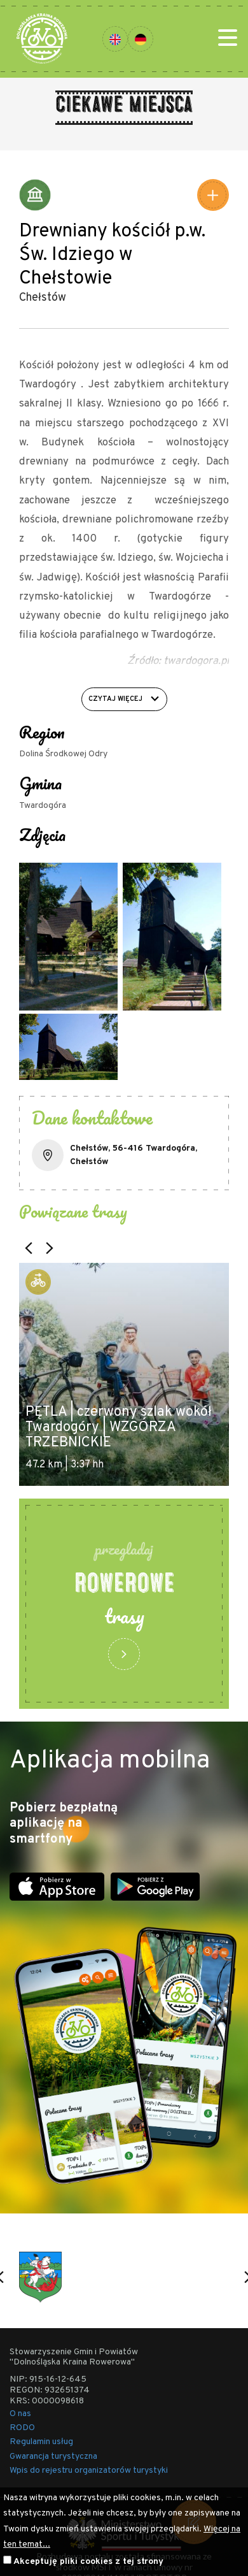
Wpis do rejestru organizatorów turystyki (89, 2470)
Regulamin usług (41, 2441)
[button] (28, 1248)
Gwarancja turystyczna (53, 2456)
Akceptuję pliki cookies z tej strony (88, 2561)
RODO (22, 2427)
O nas (20, 2413)
